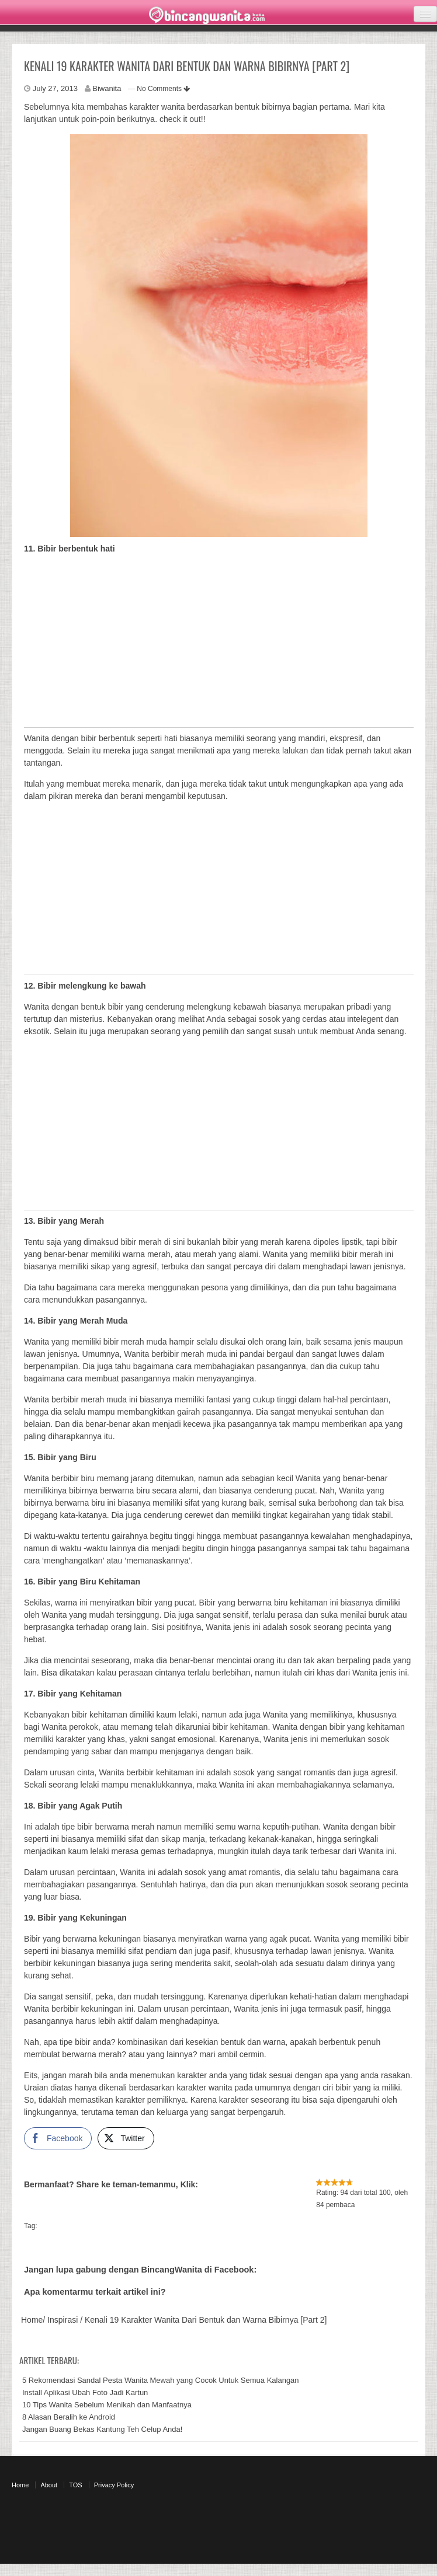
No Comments (163, 89)
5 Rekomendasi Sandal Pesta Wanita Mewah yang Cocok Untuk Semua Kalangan (160, 2380)
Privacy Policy (114, 2484)
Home (32, 2319)
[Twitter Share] (126, 2138)
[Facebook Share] (58, 2138)
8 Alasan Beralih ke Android (68, 2417)
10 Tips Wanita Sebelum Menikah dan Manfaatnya (107, 2404)
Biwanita (106, 88)
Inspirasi (62, 2319)
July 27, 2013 (55, 88)
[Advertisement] (216, 645)
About (48, 2484)
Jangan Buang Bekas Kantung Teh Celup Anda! (102, 2429)
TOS (75, 2484)
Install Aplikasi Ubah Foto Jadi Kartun (85, 2392)
